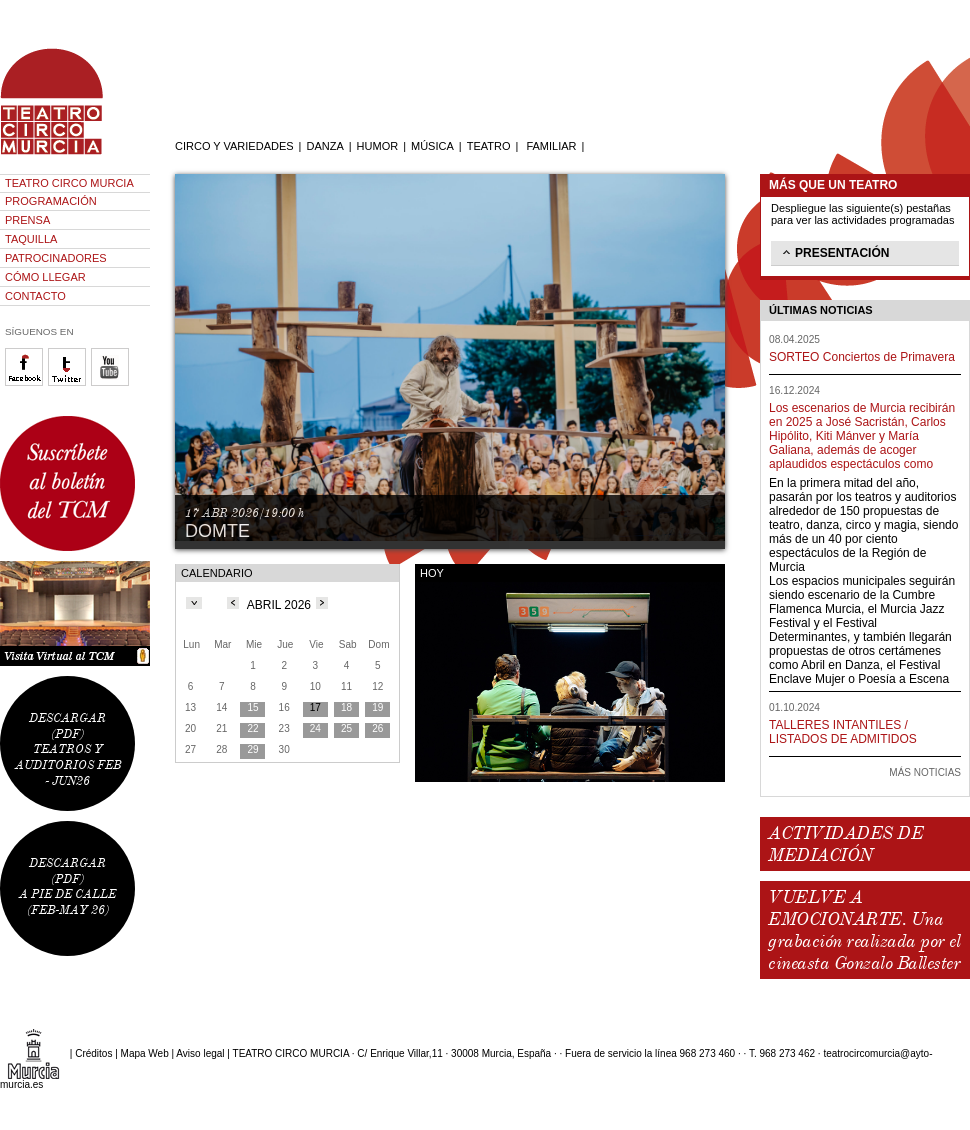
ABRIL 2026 (279, 605)
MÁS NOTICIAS (925, 772)
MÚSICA (432, 146)
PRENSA (27, 220)
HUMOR (378, 146)
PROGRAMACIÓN (51, 201)
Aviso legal (200, 1053)
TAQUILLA (31, 239)
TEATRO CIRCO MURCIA (69, 183)
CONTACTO (35, 296)
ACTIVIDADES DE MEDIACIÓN (845, 844)
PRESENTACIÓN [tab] (834, 252)
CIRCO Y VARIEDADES (234, 146)
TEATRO (489, 146)
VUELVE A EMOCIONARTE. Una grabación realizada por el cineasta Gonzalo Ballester (864, 930)
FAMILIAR (551, 146)
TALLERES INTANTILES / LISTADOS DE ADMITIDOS (843, 732)
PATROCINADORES (56, 258)
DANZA (324, 146)
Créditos (93, 1053)
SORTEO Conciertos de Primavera (862, 357)
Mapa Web (145, 1053)
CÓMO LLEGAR (45, 277)
